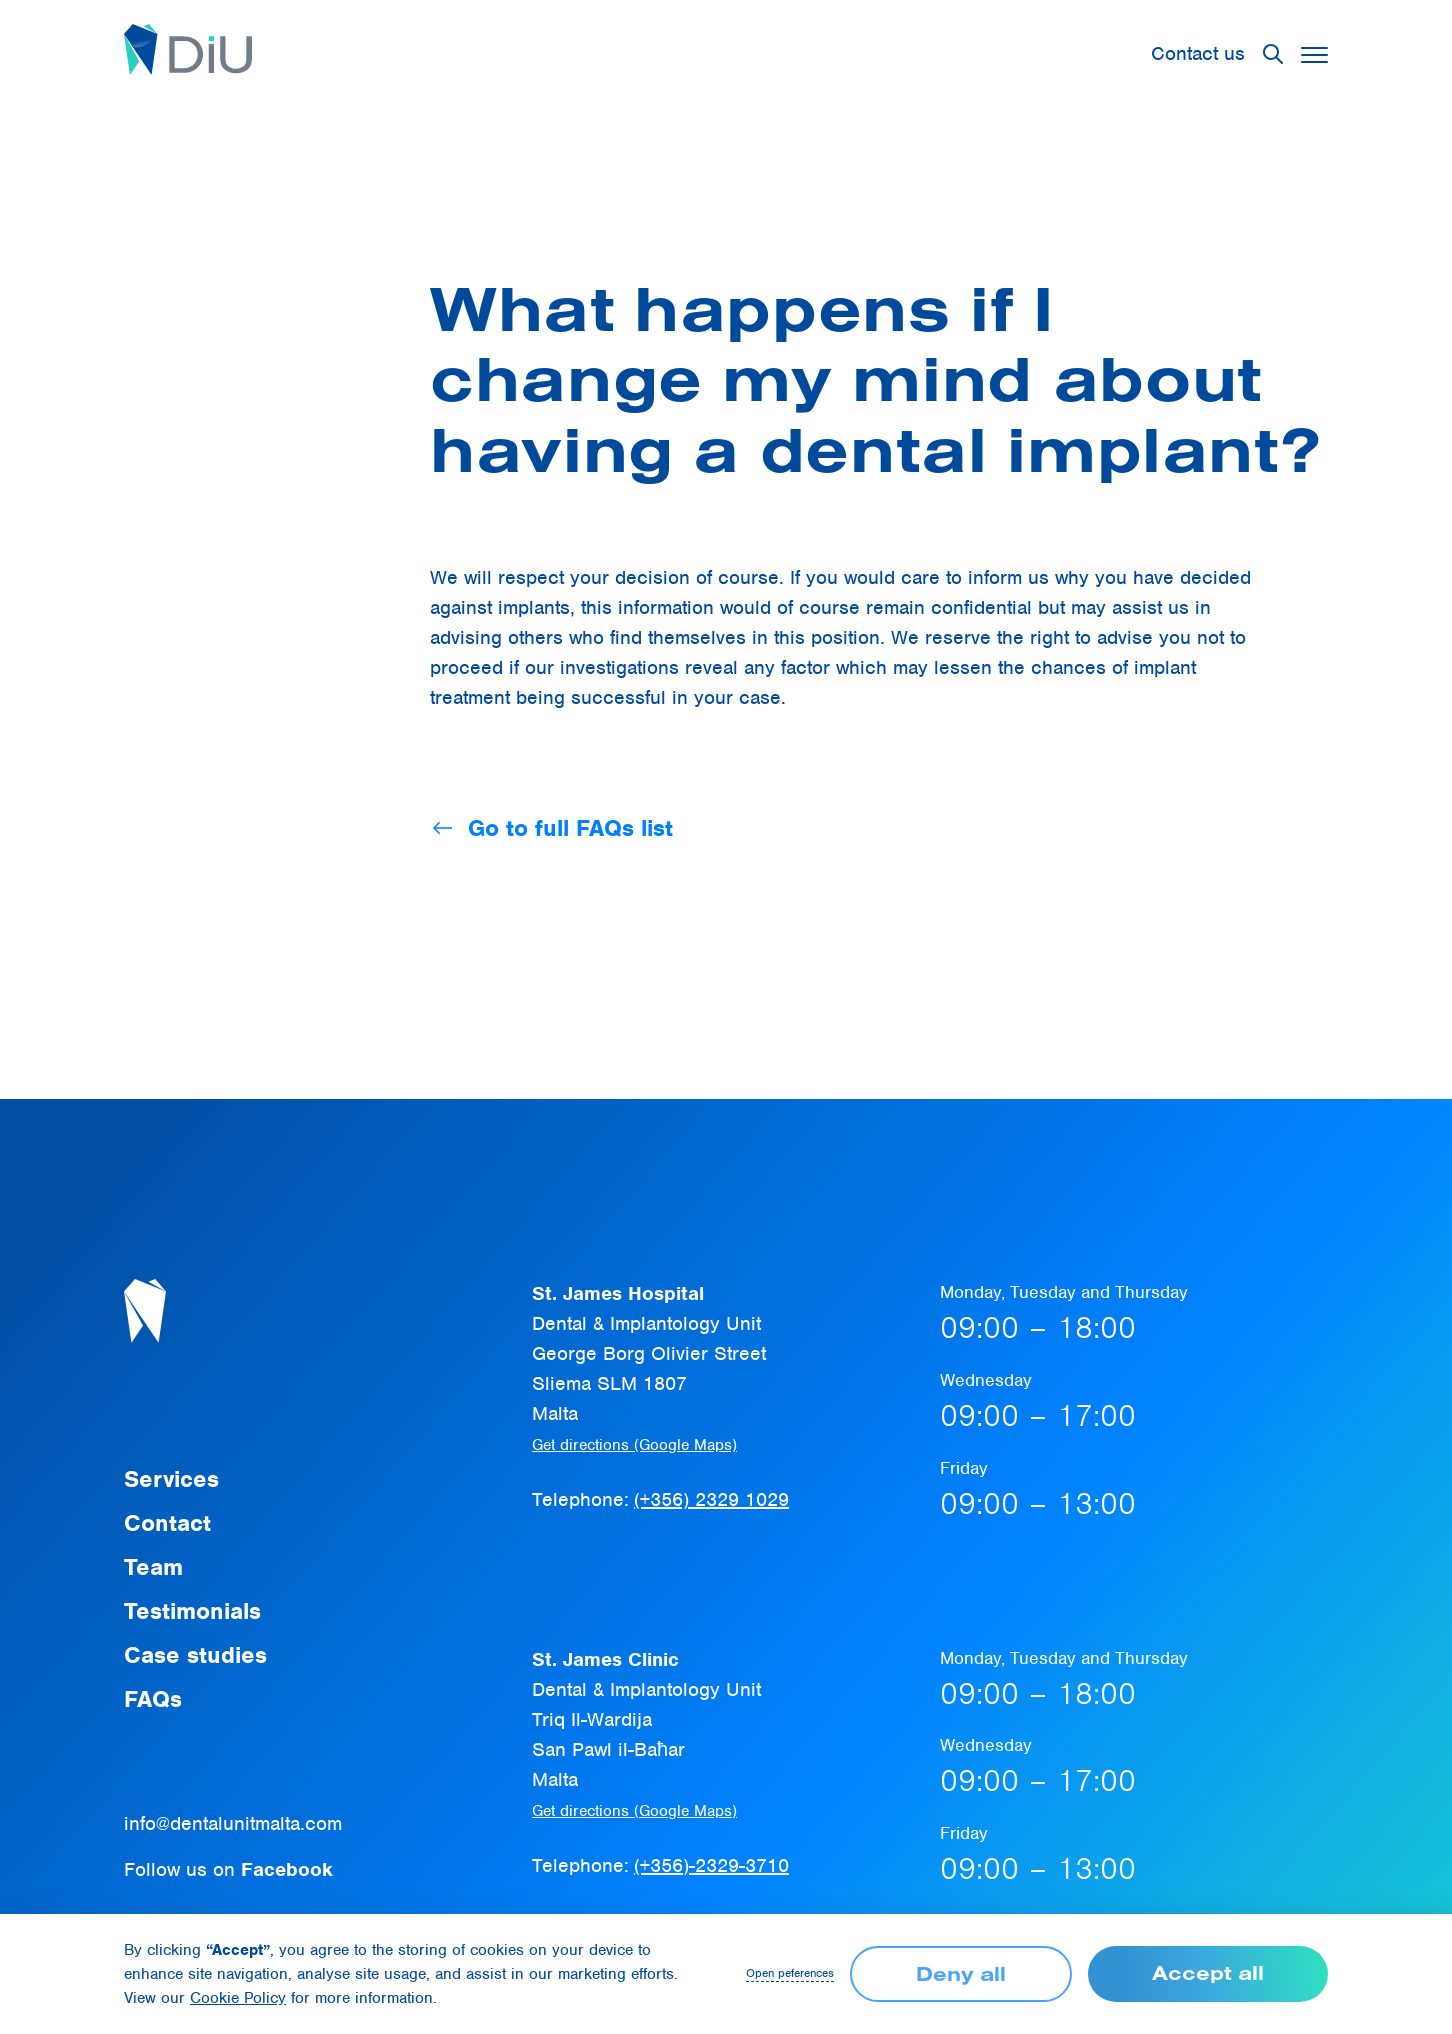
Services (171, 1479)
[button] (1314, 54)
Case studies (195, 1655)
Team (153, 1567)
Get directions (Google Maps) (634, 1445)
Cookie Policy (238, 1998)
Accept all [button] (1208, 1972)
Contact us (1198, 53)
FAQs (153, 1699)
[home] (188, 54)
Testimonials (192, 1611)
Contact (167, 1523)
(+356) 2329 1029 (711, 1499)
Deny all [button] (961, 1973)
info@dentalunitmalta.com (233, 1823)
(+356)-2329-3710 (711, 1865)
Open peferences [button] (790, 1973)
